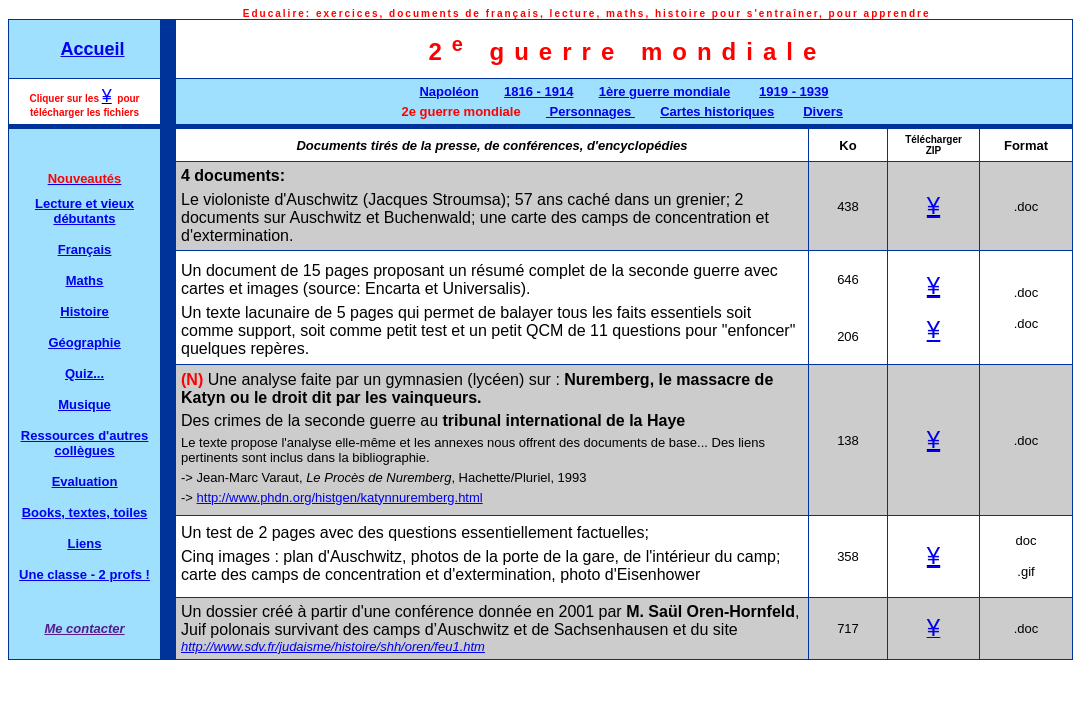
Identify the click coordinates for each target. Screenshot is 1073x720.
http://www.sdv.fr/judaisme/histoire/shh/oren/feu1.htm (333, 646)
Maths (85, 280)
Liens (85, 543)
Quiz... (84, 373)
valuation (88, 481)
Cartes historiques (717, 111)
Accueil (92, 49)
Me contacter (84, 628)
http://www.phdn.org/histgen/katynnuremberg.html (340, 497)
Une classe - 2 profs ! (84, 574)
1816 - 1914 (538, 91)
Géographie (84, 342)
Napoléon (448, 91)
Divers (823, 111)
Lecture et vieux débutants (84, 211)
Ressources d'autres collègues (84, 443)
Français (84, 249)
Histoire (84, 311)
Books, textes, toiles (85, 512)
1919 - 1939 (793, 91)
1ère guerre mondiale (665, 91)
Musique (84, 404)
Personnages (590, 111)
